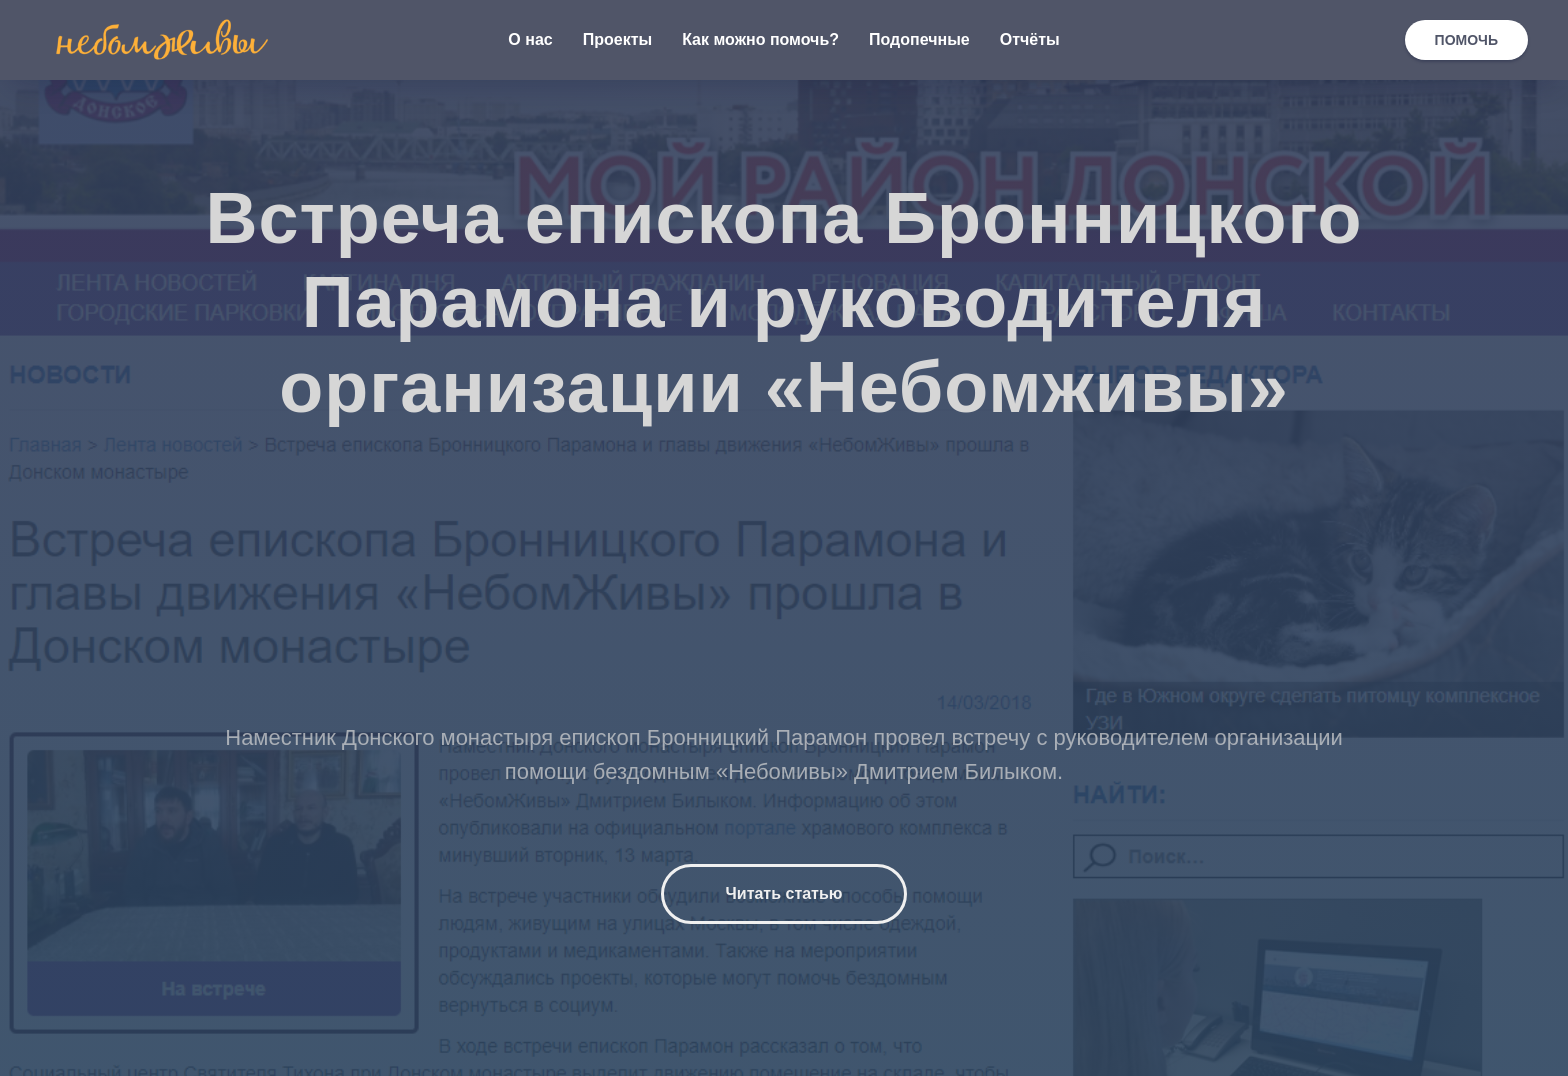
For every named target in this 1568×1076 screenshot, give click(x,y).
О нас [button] (530, 39)
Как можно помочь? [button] (760, 39)
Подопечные (919, 39)
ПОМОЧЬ (1466, 40)
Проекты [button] (617, 39)
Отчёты (1030, 39)
